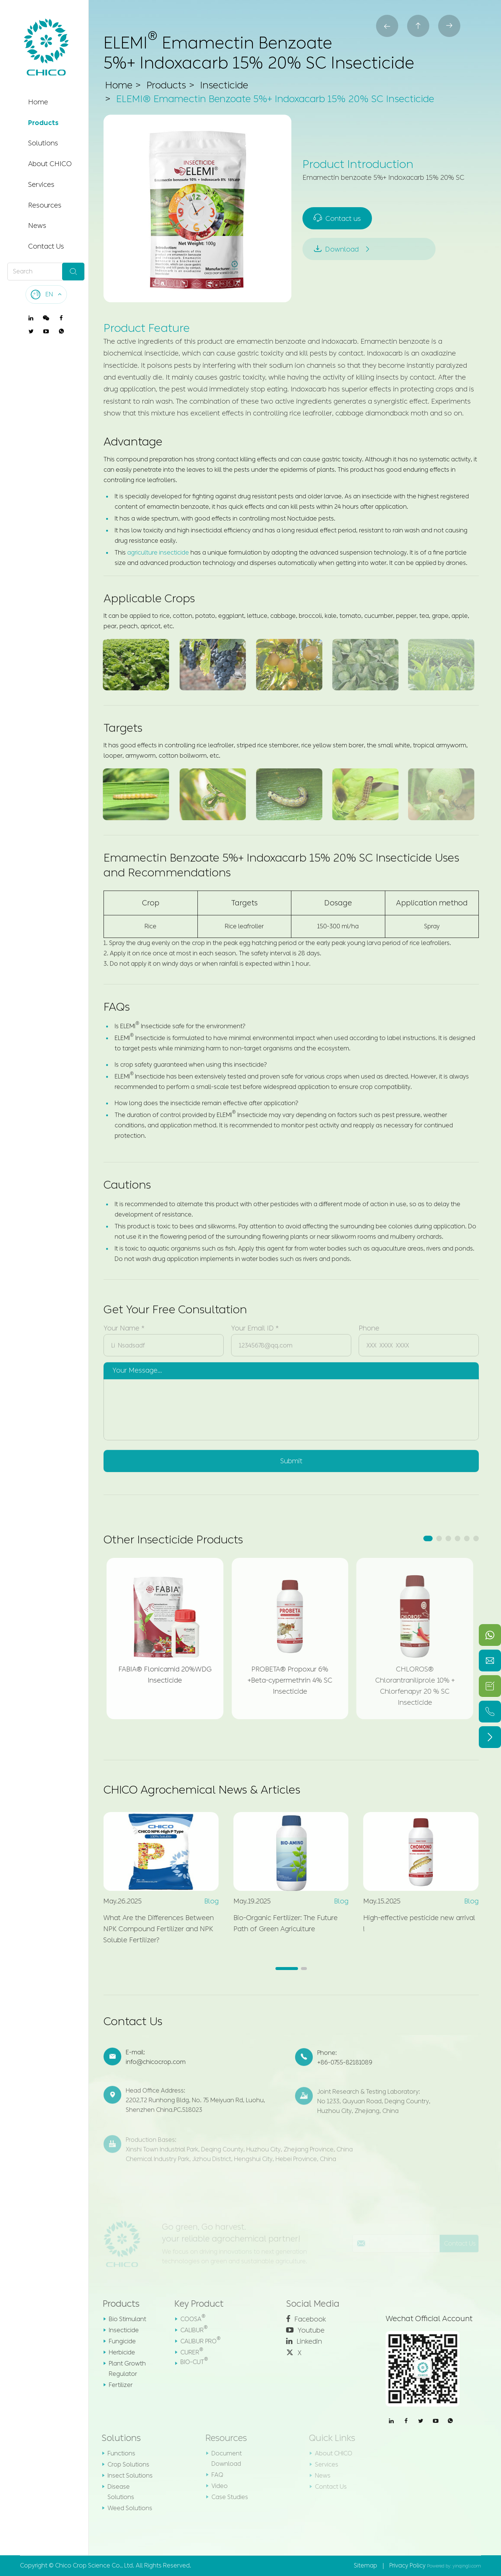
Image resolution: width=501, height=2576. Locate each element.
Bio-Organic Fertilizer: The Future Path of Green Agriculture (279, 1923)
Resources (44, 205)
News (37, 226)
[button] (428, 1538)
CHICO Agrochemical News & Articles (202, 1790)
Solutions (43, 143)
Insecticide (224, 86)
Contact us (337, 218)
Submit (291, 1455)
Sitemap (365, 2565)
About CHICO (50, 164)
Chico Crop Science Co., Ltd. (94, 2565)
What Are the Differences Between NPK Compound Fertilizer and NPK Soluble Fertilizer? (152, 1929)
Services (41, 185)
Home (38, 102)
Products (43, 123)
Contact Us (46, 246)
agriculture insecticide (158, 552)
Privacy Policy (407, 2565)
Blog (205, 1901)
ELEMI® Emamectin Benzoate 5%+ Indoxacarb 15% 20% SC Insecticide (275, 99)
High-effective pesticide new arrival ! (413, 1923)
